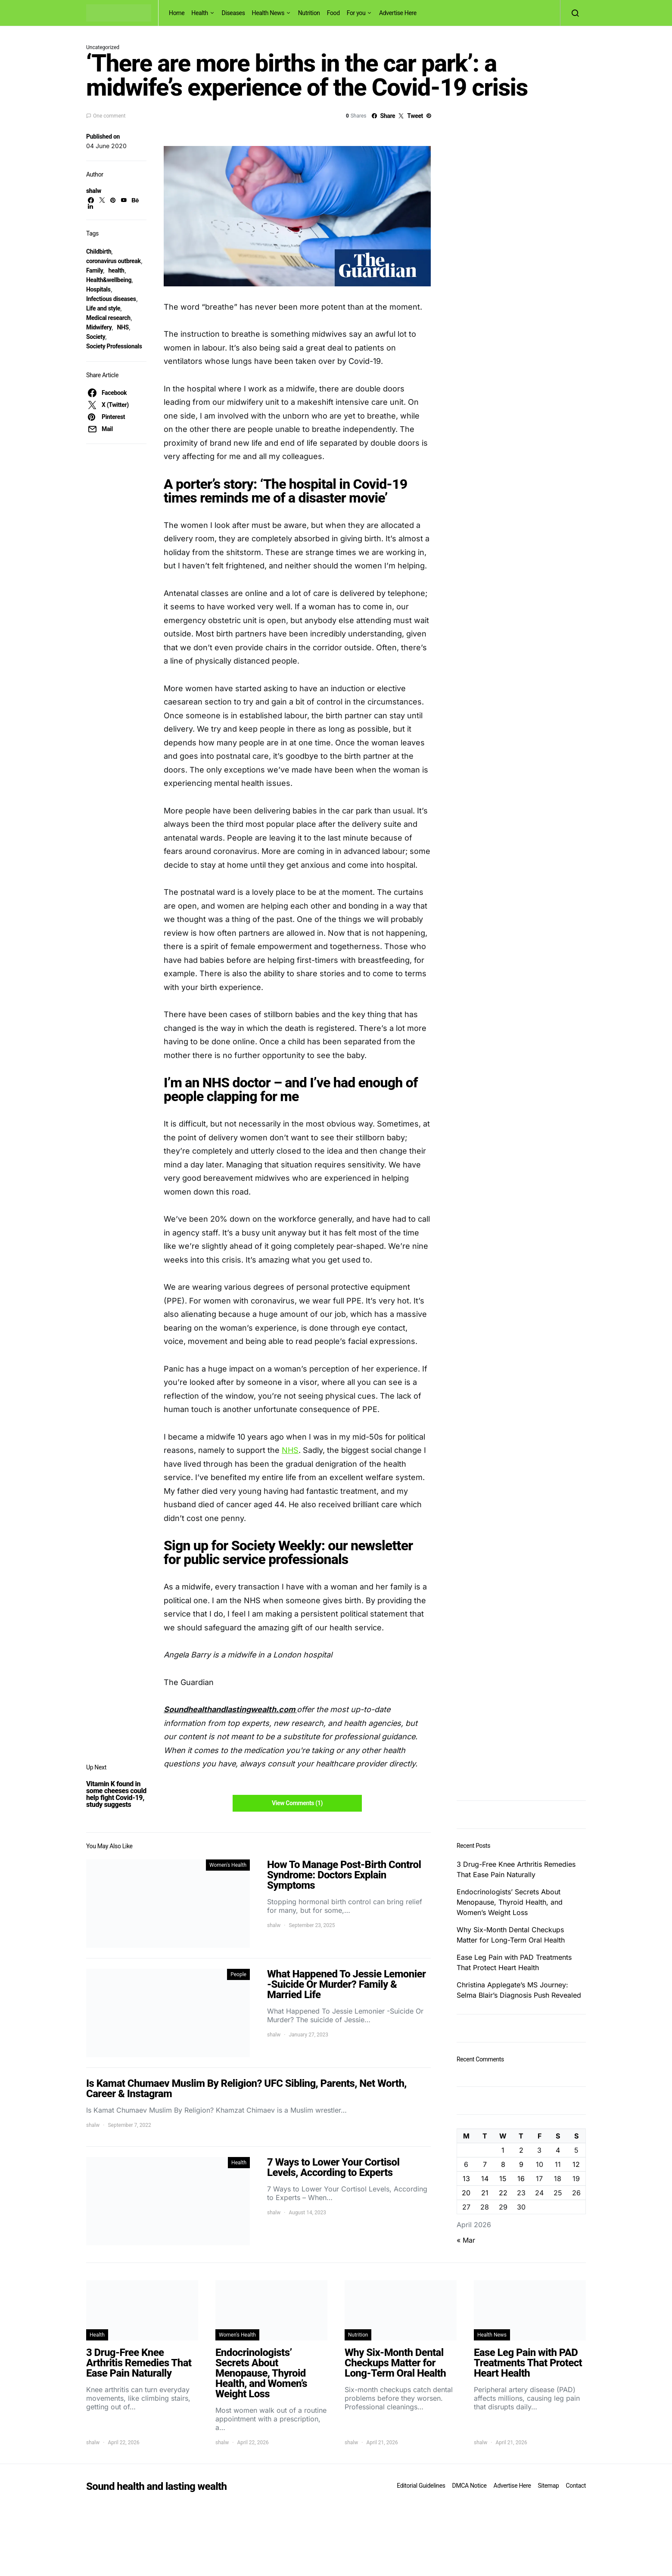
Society (95, 336)
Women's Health (227, 1865)
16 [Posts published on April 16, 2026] (521, 2178)
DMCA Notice (469, 2485)
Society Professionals (114, 346)
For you (356, 12)
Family (94, 270)
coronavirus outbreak (113, 261)
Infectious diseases (111, 298)
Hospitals (98, 289)
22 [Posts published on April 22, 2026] (503, 2192)
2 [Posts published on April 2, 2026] (521, 2150)
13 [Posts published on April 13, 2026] (466, 2178)
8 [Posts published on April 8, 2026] (503, 2164)
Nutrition (309, 12)
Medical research (108, 317)
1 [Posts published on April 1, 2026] (502, 2150)
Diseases (233, 12)
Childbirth (98, 251)
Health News (268, 12)
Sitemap (548, 2485)
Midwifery (99, 327)
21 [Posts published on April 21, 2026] (484, 2192)
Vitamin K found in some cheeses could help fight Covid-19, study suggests (116, 1794)
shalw (93, 190)
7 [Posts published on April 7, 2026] (485, 2164)
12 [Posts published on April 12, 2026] (576, 2164)
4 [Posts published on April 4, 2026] (558, 2150)
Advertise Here (398, 12)
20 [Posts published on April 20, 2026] (466, 2192)
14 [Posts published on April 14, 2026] (484, 2178)
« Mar (466, 2240)
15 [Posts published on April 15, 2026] (503, 2178)
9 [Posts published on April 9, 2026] (521, 2164)
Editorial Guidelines (421, 2485)
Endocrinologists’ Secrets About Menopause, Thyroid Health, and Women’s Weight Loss (510, 1902)
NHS (122, 327)
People (238, 1974)
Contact (576, 2485)
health (116, 270)
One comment (109, 116)
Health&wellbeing (108, 279)
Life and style (103, 308)
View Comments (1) (297, 1803)
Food (333, 12)
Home (176, 12)
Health (199, 12)
